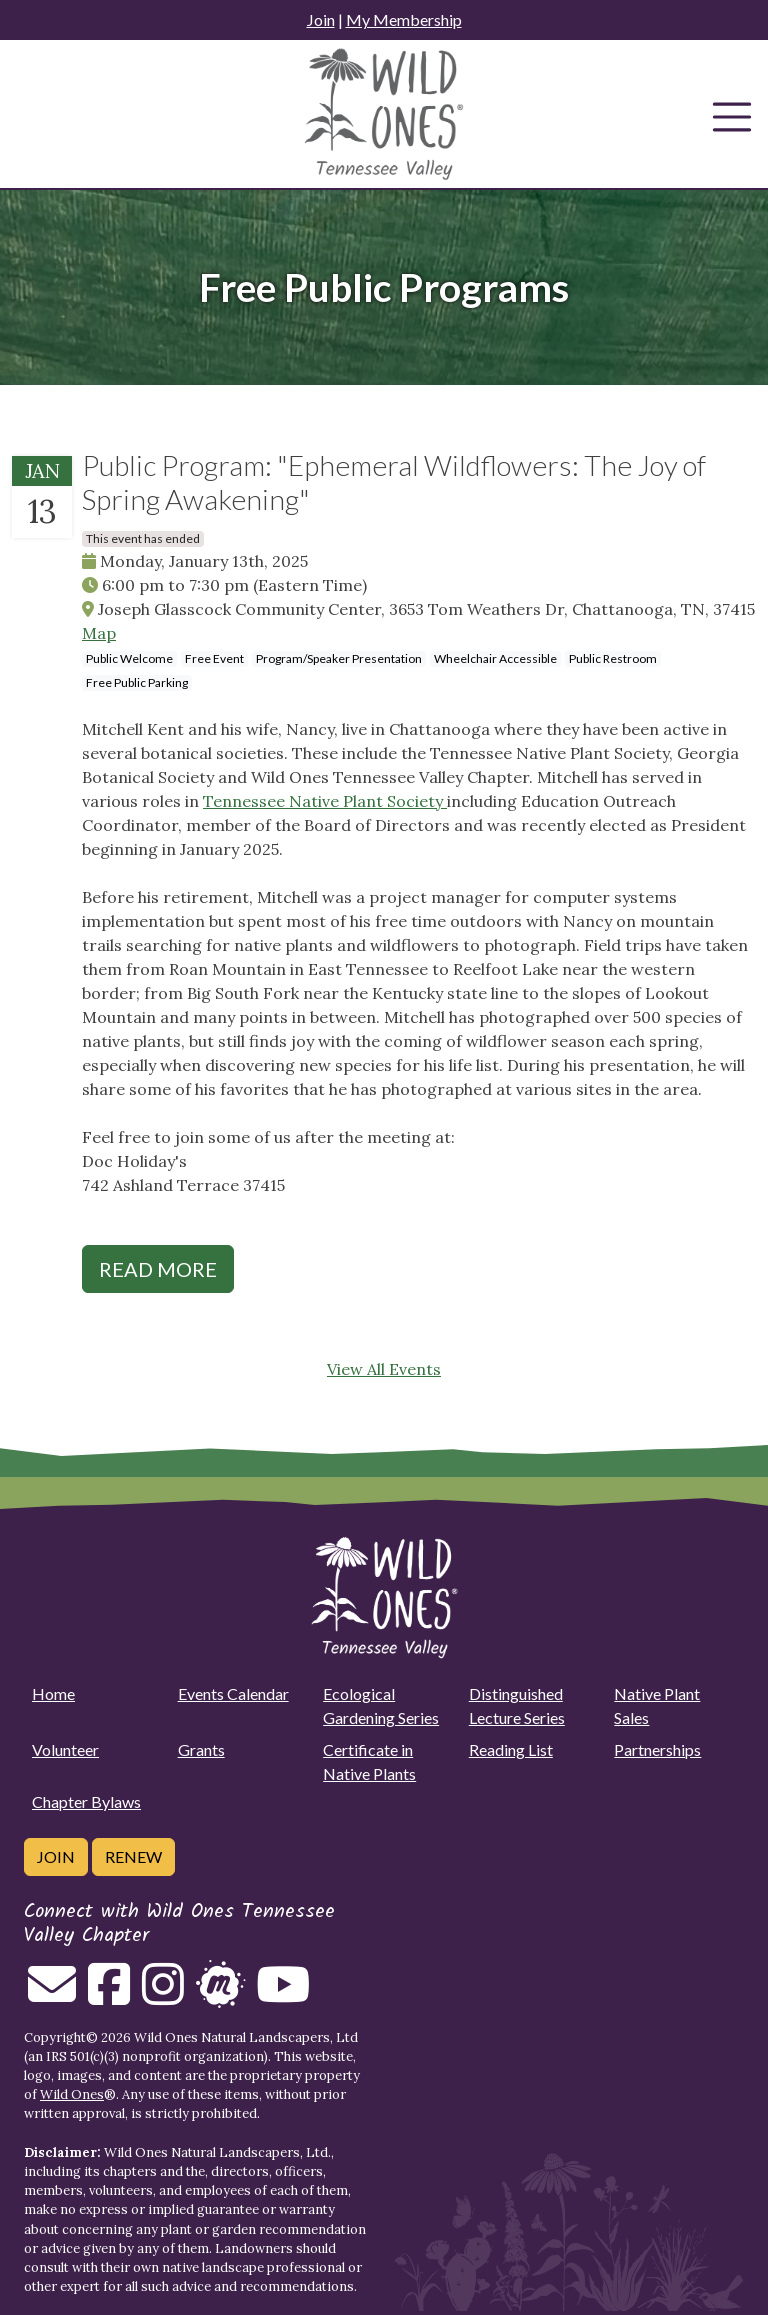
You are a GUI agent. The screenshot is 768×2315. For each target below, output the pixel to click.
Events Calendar (233, 1693)
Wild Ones (72, 2094)
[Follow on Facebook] (109, 1996)
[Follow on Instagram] (163, 1996)
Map (99, 633)
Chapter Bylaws (86, 1801)
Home (53, 1693)
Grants (201, 1749)
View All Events (384, 1369)
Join (321, 19)
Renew (133, 1856)
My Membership (404, 19)
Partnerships (657, 1749)
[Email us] (52, 1996)
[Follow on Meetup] (220, 1996)
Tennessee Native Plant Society (325, 801)
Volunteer (65, 1749)
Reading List (511, 1749)
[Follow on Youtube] (283, 1996)
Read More (158, 1269)
